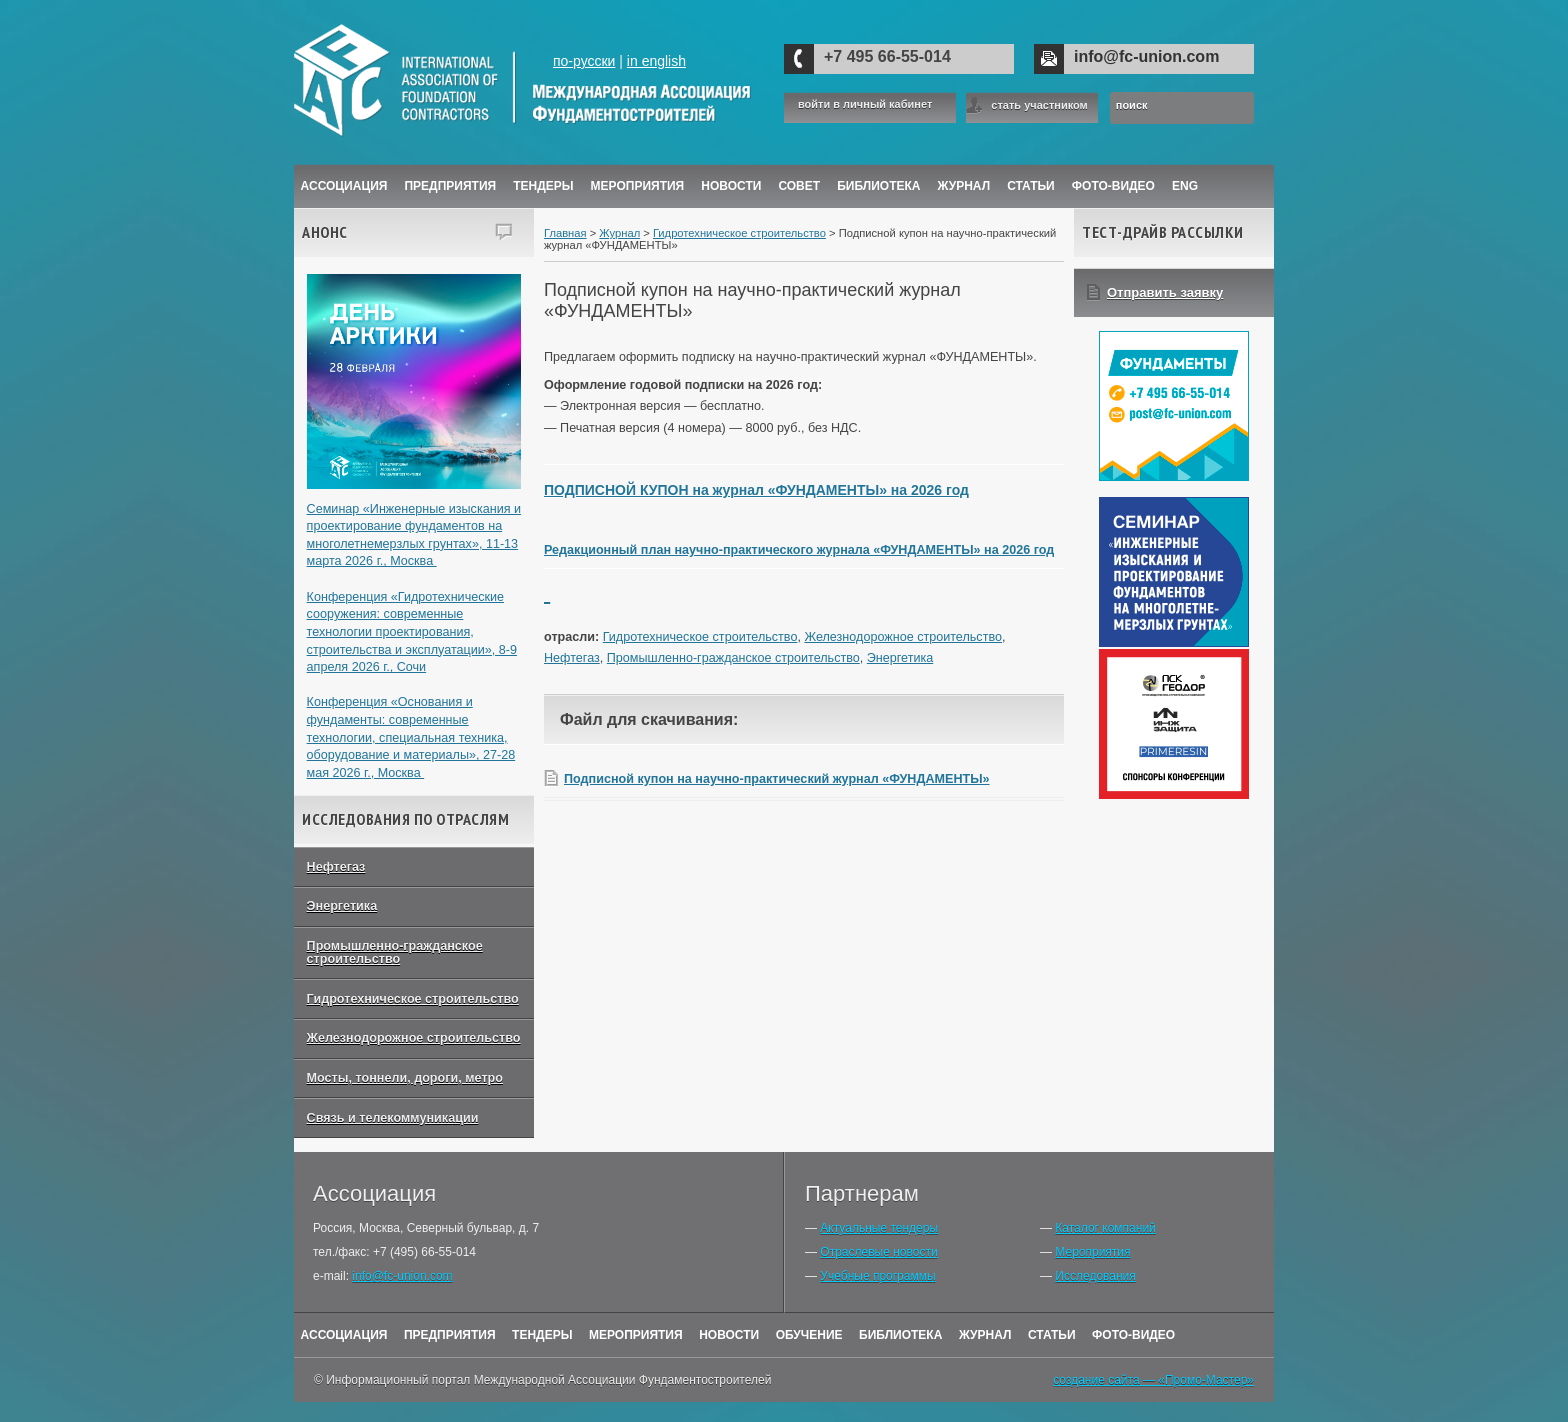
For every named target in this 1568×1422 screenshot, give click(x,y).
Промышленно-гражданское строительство (395, 952)
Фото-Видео (1113, 186)
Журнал (619, 233)
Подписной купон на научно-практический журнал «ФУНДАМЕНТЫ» (777, 779)
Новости (731, 186)
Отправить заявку (1165, 292)
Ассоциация (344, 186)
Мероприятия (638, 186)
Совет (799, 186)
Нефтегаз (336, 867)
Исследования (1095, 1276)
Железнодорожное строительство (414, 1038)
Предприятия (450, 186)
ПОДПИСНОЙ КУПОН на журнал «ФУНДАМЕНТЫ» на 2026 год (756, 490)
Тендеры (543, 186)
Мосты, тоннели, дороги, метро (405, 1078)
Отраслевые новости (878, 1252)
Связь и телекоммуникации (393, 1118)
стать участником (1039, 105)
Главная (565, 233)
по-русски (584, 61)
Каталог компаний (1105, 1228)
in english (656, 61)
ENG (1185, 186)
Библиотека (878, 186)
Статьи (1031, 186)
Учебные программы (877, 1276)
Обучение (809, 1335)
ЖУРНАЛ (964, 186)
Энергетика (342, 906)
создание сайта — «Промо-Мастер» (1153, 1380)
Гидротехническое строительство (413, 999)
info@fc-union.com (1146, 56)
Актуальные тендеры (879, 1228)
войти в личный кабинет (865, 104)
